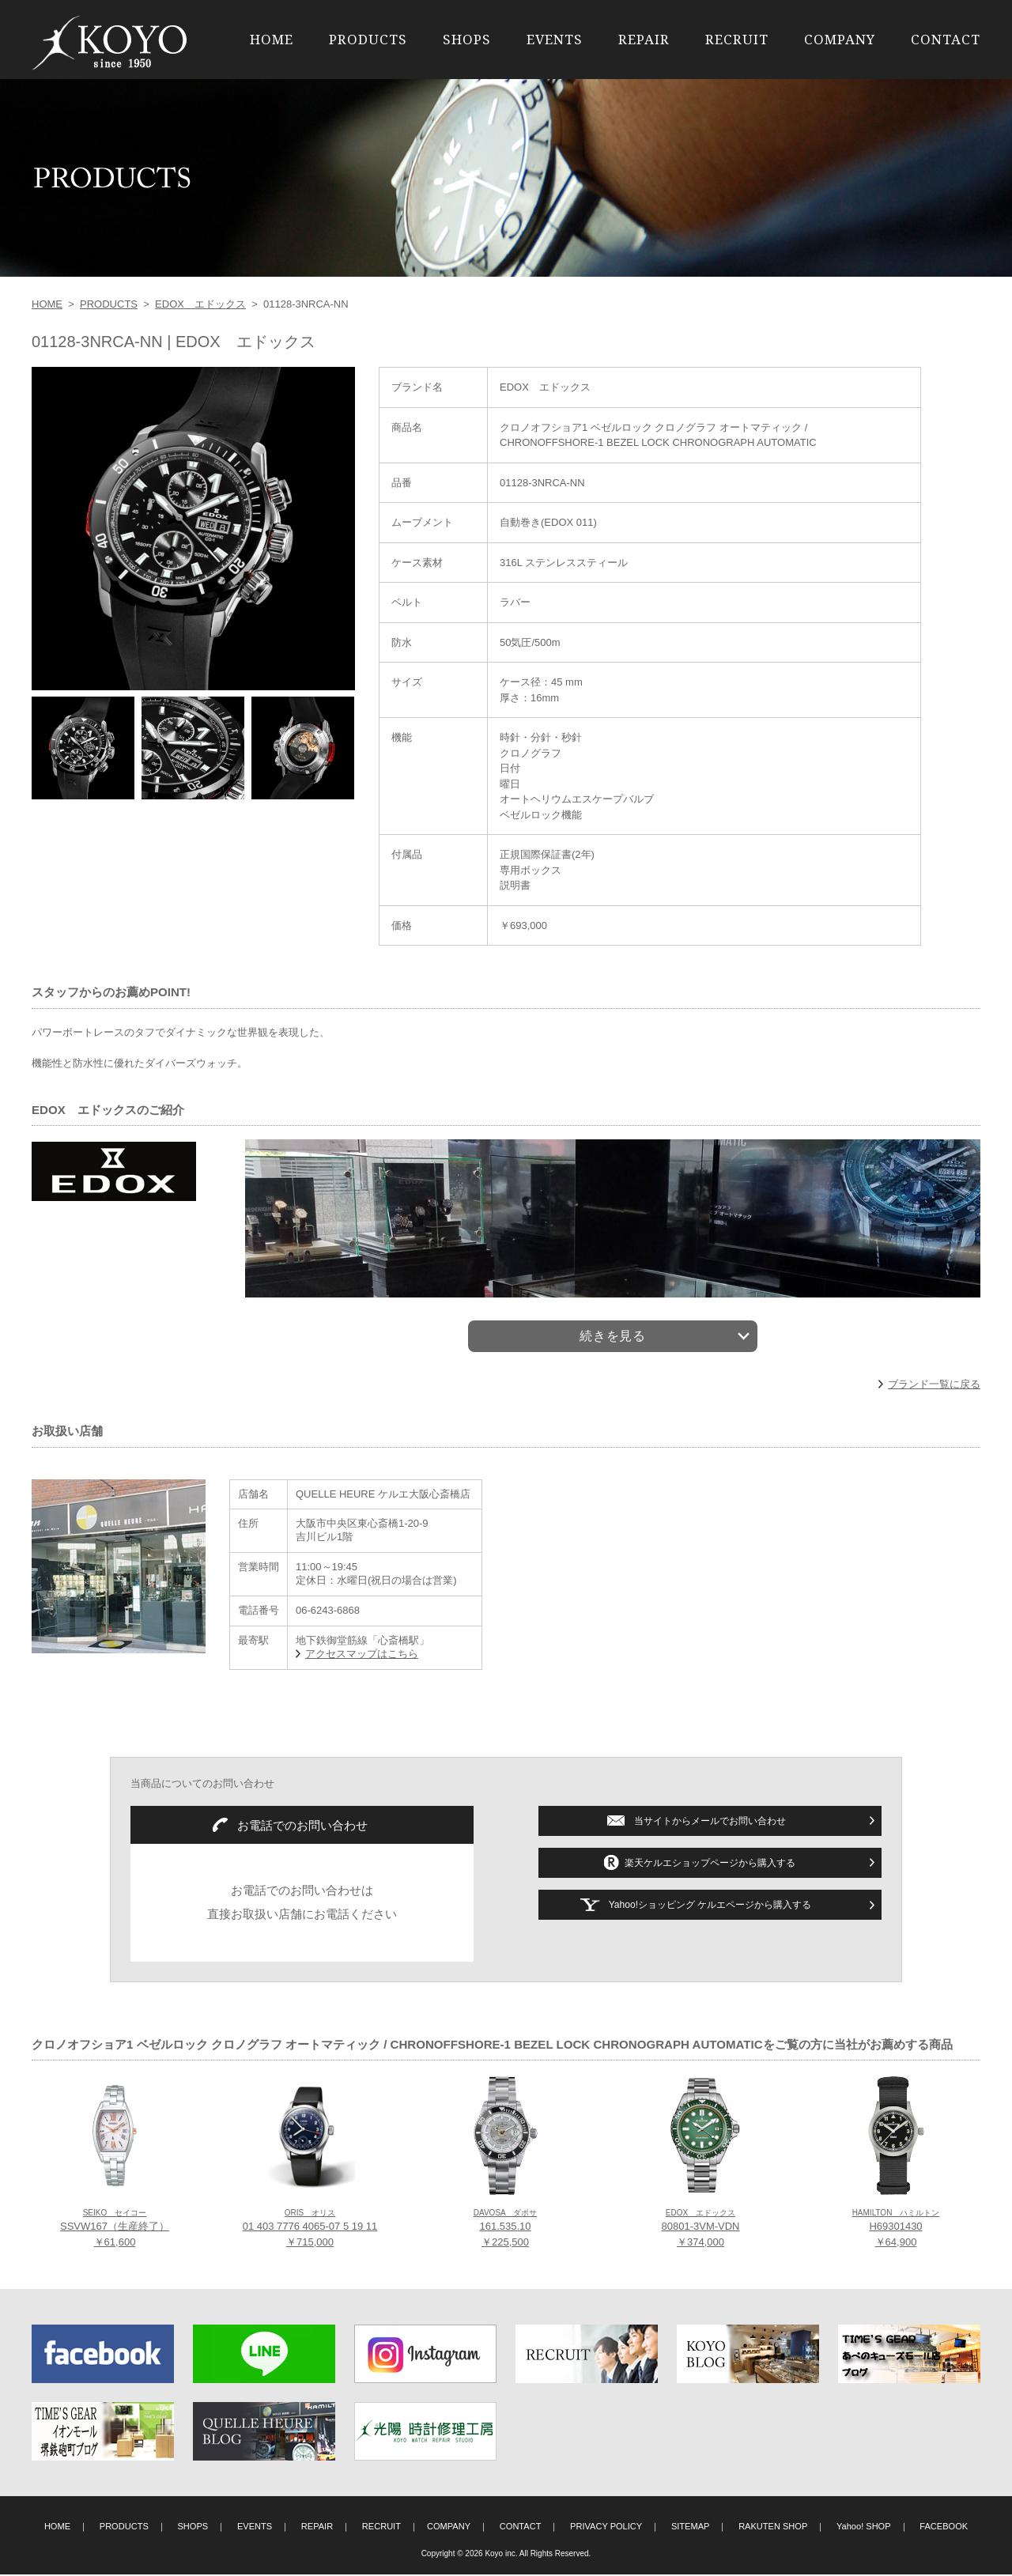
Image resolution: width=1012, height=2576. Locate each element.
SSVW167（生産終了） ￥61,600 (114, 2229)
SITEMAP (690, 2528)
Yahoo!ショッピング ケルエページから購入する (710, 1906)
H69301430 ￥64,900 (896, 2229)
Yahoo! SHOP (863, 2528)
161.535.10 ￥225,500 (505, 2229)
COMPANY (839, 39)
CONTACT (945, 39)
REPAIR (644, 39)
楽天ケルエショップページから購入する (710, 1863)
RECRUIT (736, 39)
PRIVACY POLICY (606, 2528)
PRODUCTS (368, 39)
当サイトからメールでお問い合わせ (710, 1821)
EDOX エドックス (200, 304)
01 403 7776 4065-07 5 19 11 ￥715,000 (310, 2229)
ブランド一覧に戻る (934, 1385)
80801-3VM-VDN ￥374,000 (701, 2229)
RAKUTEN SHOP (772, 2528)
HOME (271, 39)
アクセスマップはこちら (361, 1654)
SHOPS (467, 39)
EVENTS (555, 39)
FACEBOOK (943, 2528)
